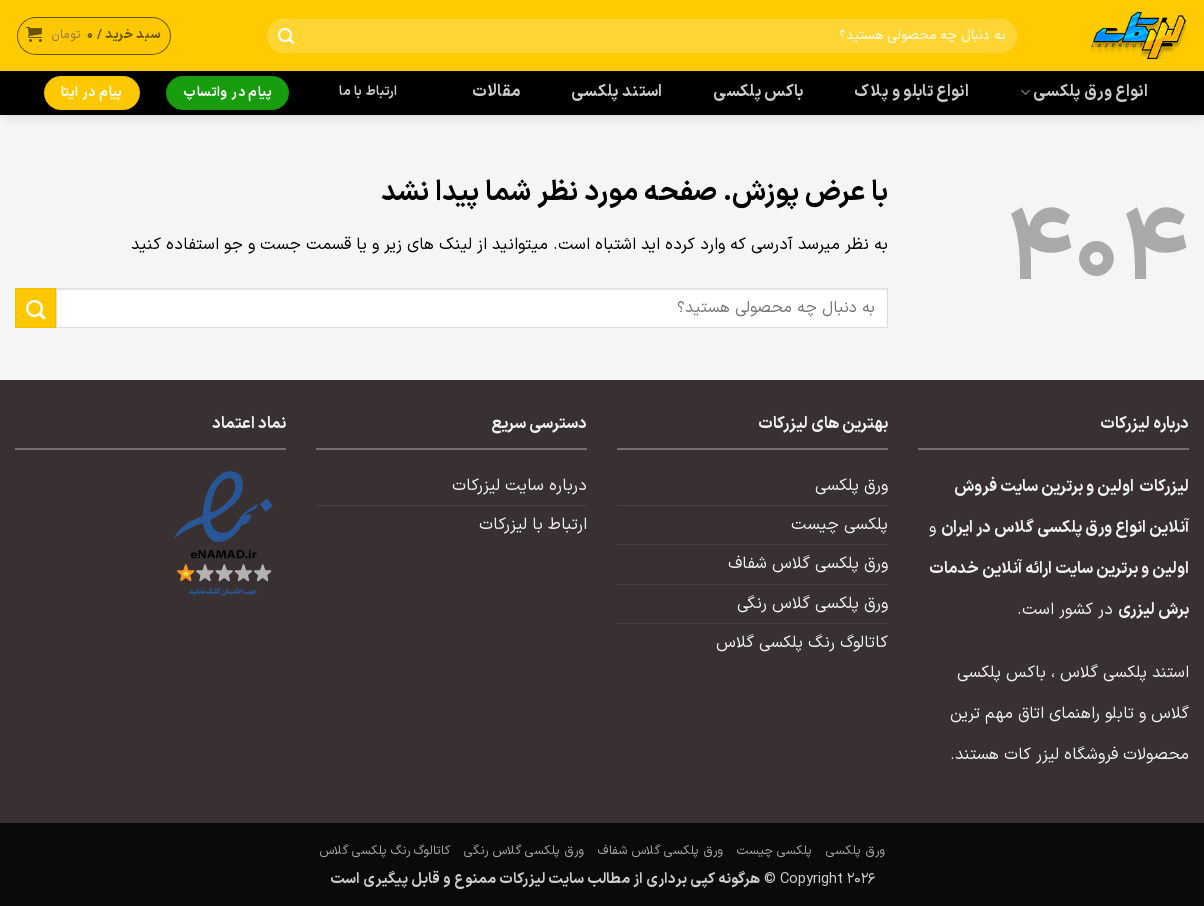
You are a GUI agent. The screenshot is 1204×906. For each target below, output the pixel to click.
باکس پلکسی (758, 92)
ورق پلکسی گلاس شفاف (808, 564)
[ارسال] (286, 36)
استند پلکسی (617, 92)
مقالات (496, 92)
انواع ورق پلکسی (1084, 92)
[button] (94, 35)
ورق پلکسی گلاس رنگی (812, 604)
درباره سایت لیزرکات (519, 486)
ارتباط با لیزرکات (533, 525)
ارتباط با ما (368, 92)
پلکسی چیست (839, 525)
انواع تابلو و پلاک (911, 92)
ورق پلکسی (851, 486)
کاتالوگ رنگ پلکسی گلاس (802, 643)
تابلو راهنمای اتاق (1076, 714)
